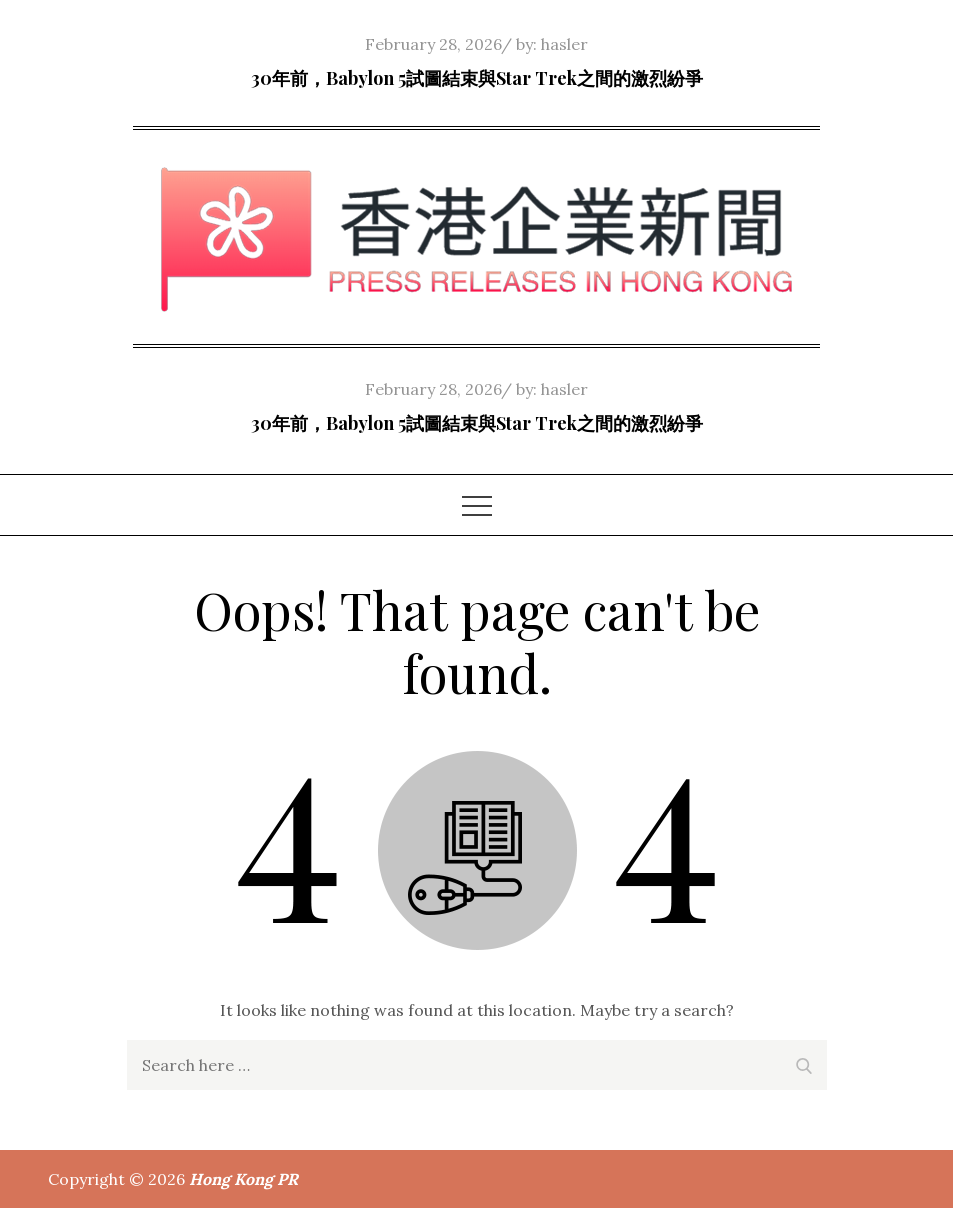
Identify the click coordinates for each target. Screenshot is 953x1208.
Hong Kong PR (243, 1179)
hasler (564, 44)
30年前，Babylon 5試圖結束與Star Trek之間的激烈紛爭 (477, 78)
